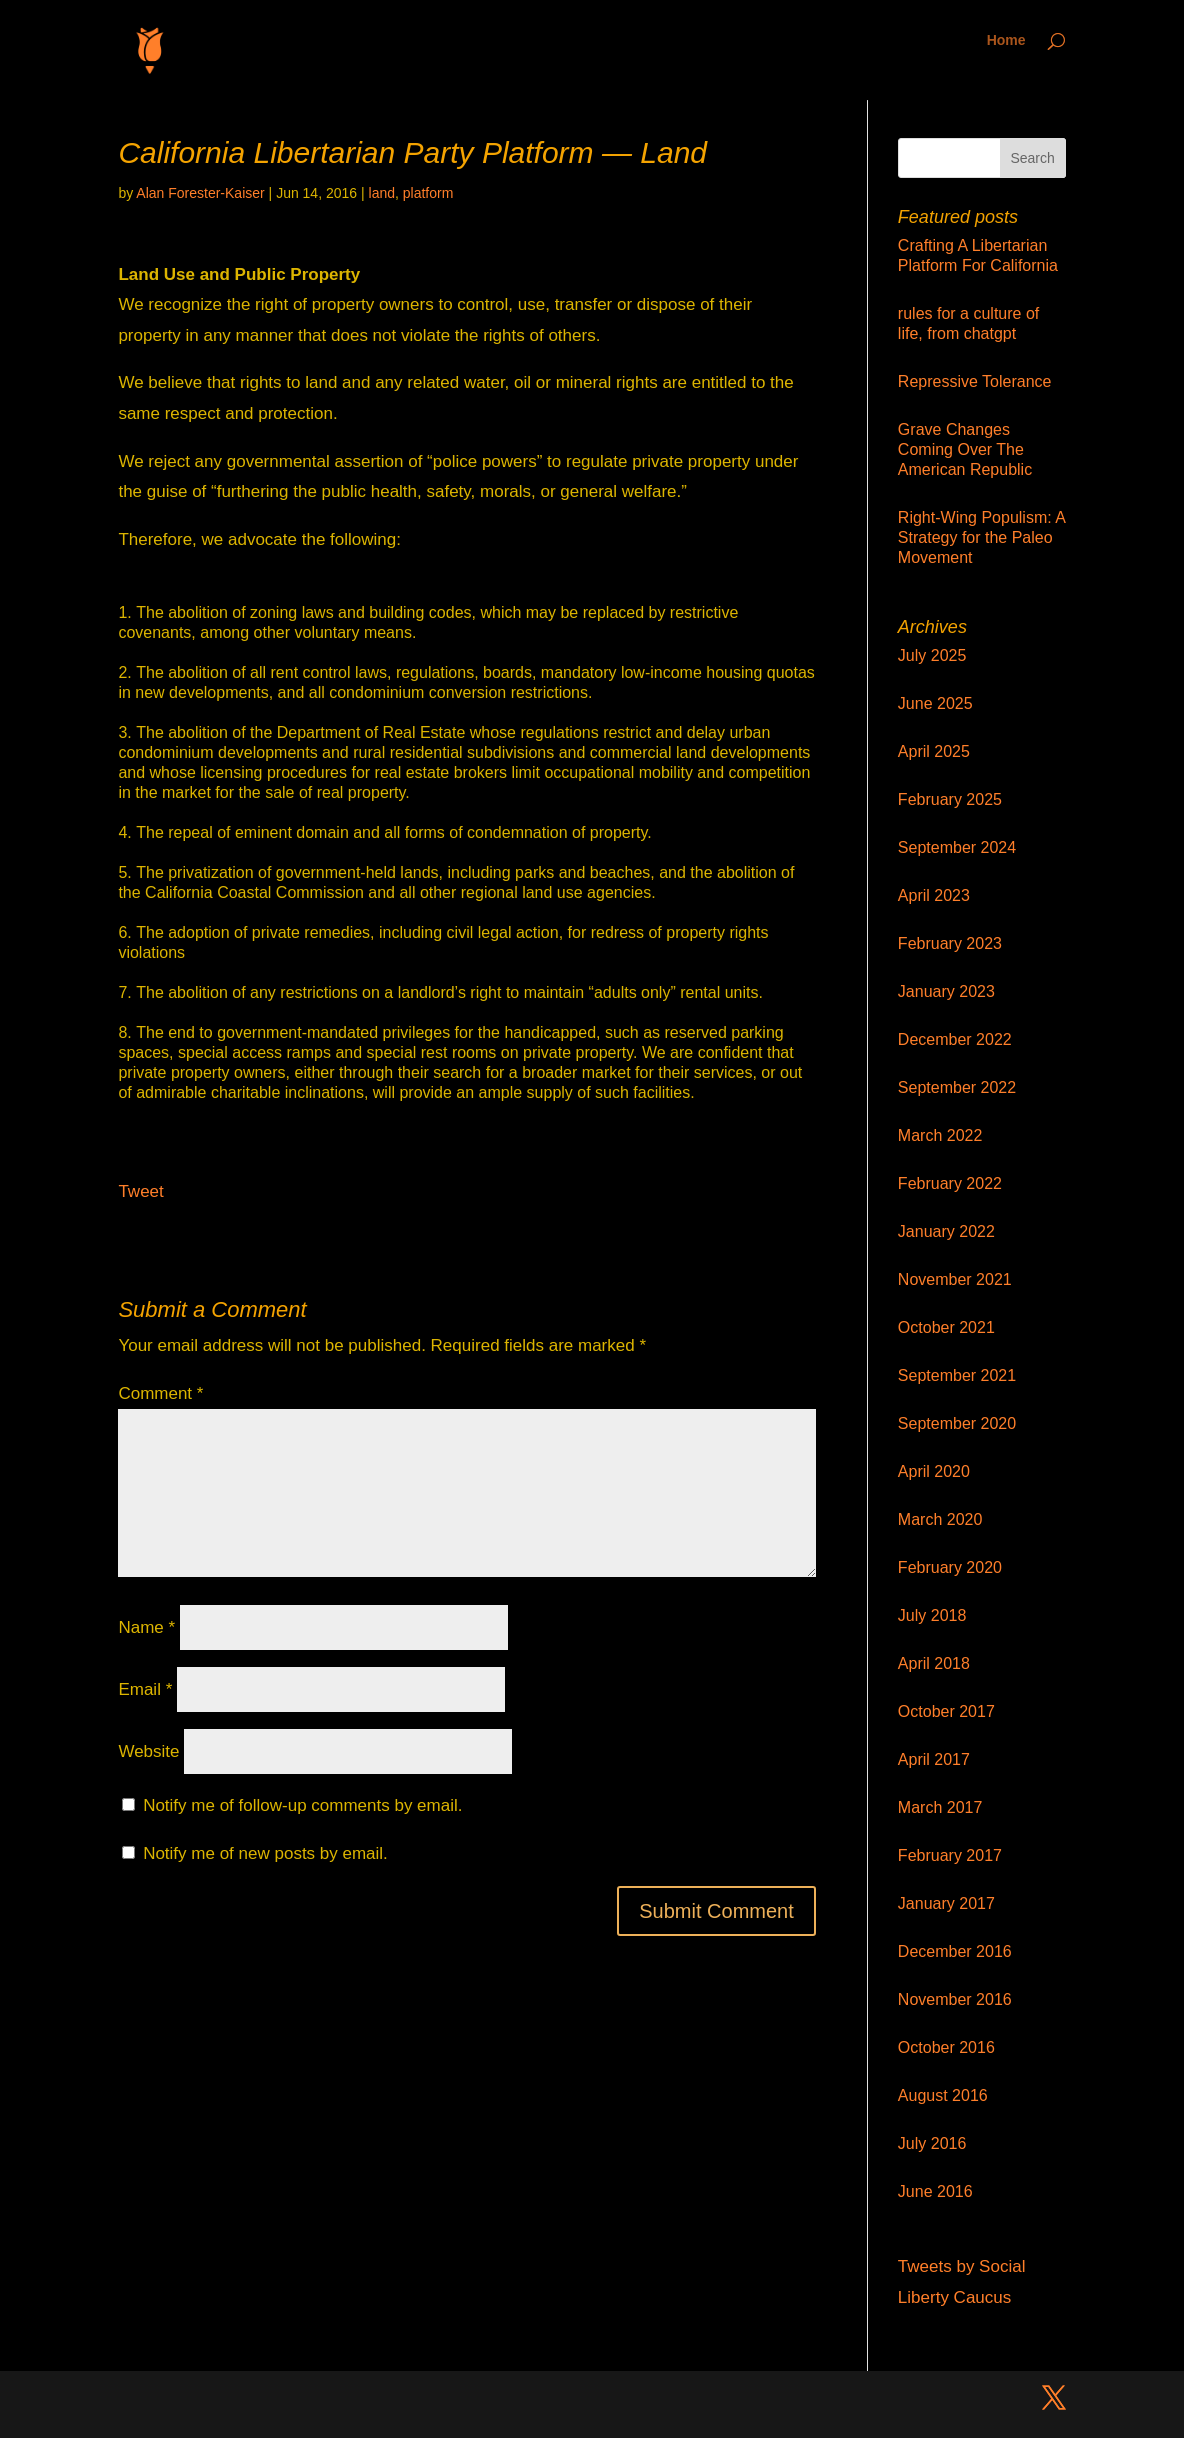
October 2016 (946, 2047)
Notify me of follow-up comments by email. (302, 1805)
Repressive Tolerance (975, 381)
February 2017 (950, 1855)
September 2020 (957, 1423)
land (382, 193)
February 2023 (950, 943)
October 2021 (946, 1327)
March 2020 (940, 1519)
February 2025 (950, 799)
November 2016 (955, 1999)
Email (145, 1689)
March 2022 (940, 1135)
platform (428, 193)
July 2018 (932, 1615)
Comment (160, 1393)
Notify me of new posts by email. (265, 1853)
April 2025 (934, 751)
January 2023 (946, 991)
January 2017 (946, 1903)
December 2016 (955, 1951)
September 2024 (957, 847)
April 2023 (934, 895)
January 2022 (946, 1231)
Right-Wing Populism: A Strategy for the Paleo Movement (981, 537)
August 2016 (943, 2095)
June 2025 (935, 703)
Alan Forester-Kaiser (200, 193)
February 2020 (950, 1567)
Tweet (140, 1191)
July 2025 (932, 655)
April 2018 (934, 1663)
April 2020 (934, 1471)
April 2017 (934, 1759)
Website (148, 1751)
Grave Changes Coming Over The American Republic (965, 449)
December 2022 (955, 1039)
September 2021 (957, 1375)
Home (1006, 40)
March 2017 (940, 1807)
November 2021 (955, 1279)
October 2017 (946, 1711)
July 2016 (932, 2143)
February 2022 (950, 1183)
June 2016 (935, 2191)
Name (146, 1627)
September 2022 (957, 1087)
